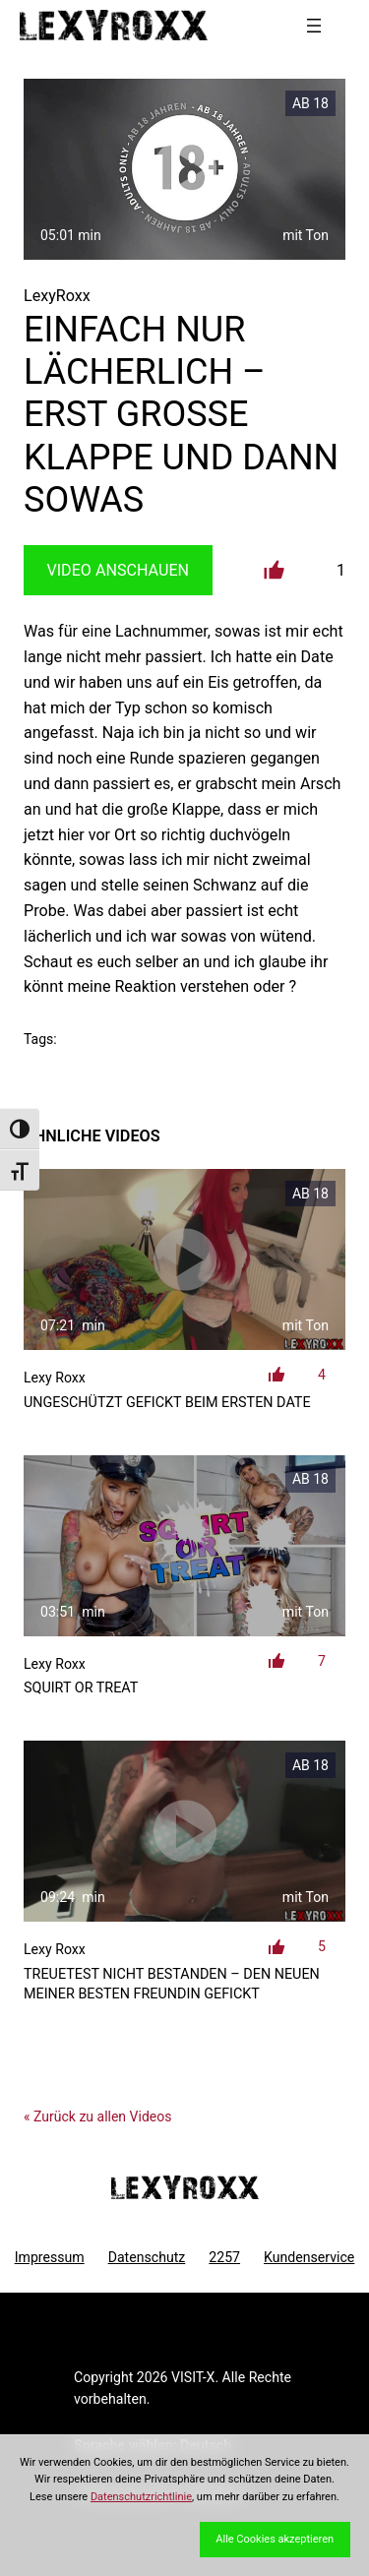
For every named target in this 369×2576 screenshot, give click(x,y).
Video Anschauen (117, 570)
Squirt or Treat (81, 1688)
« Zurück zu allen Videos (97, 2116)
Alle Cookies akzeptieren (274, 2539)
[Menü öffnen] (314, 25)
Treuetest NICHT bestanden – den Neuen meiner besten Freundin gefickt (172, 1984)
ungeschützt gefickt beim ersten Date (167, 1402)
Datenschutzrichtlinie (141, 2496)
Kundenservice (309, 2257)
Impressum (50, 2257)
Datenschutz (147, 2257)
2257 (224, 2257)
